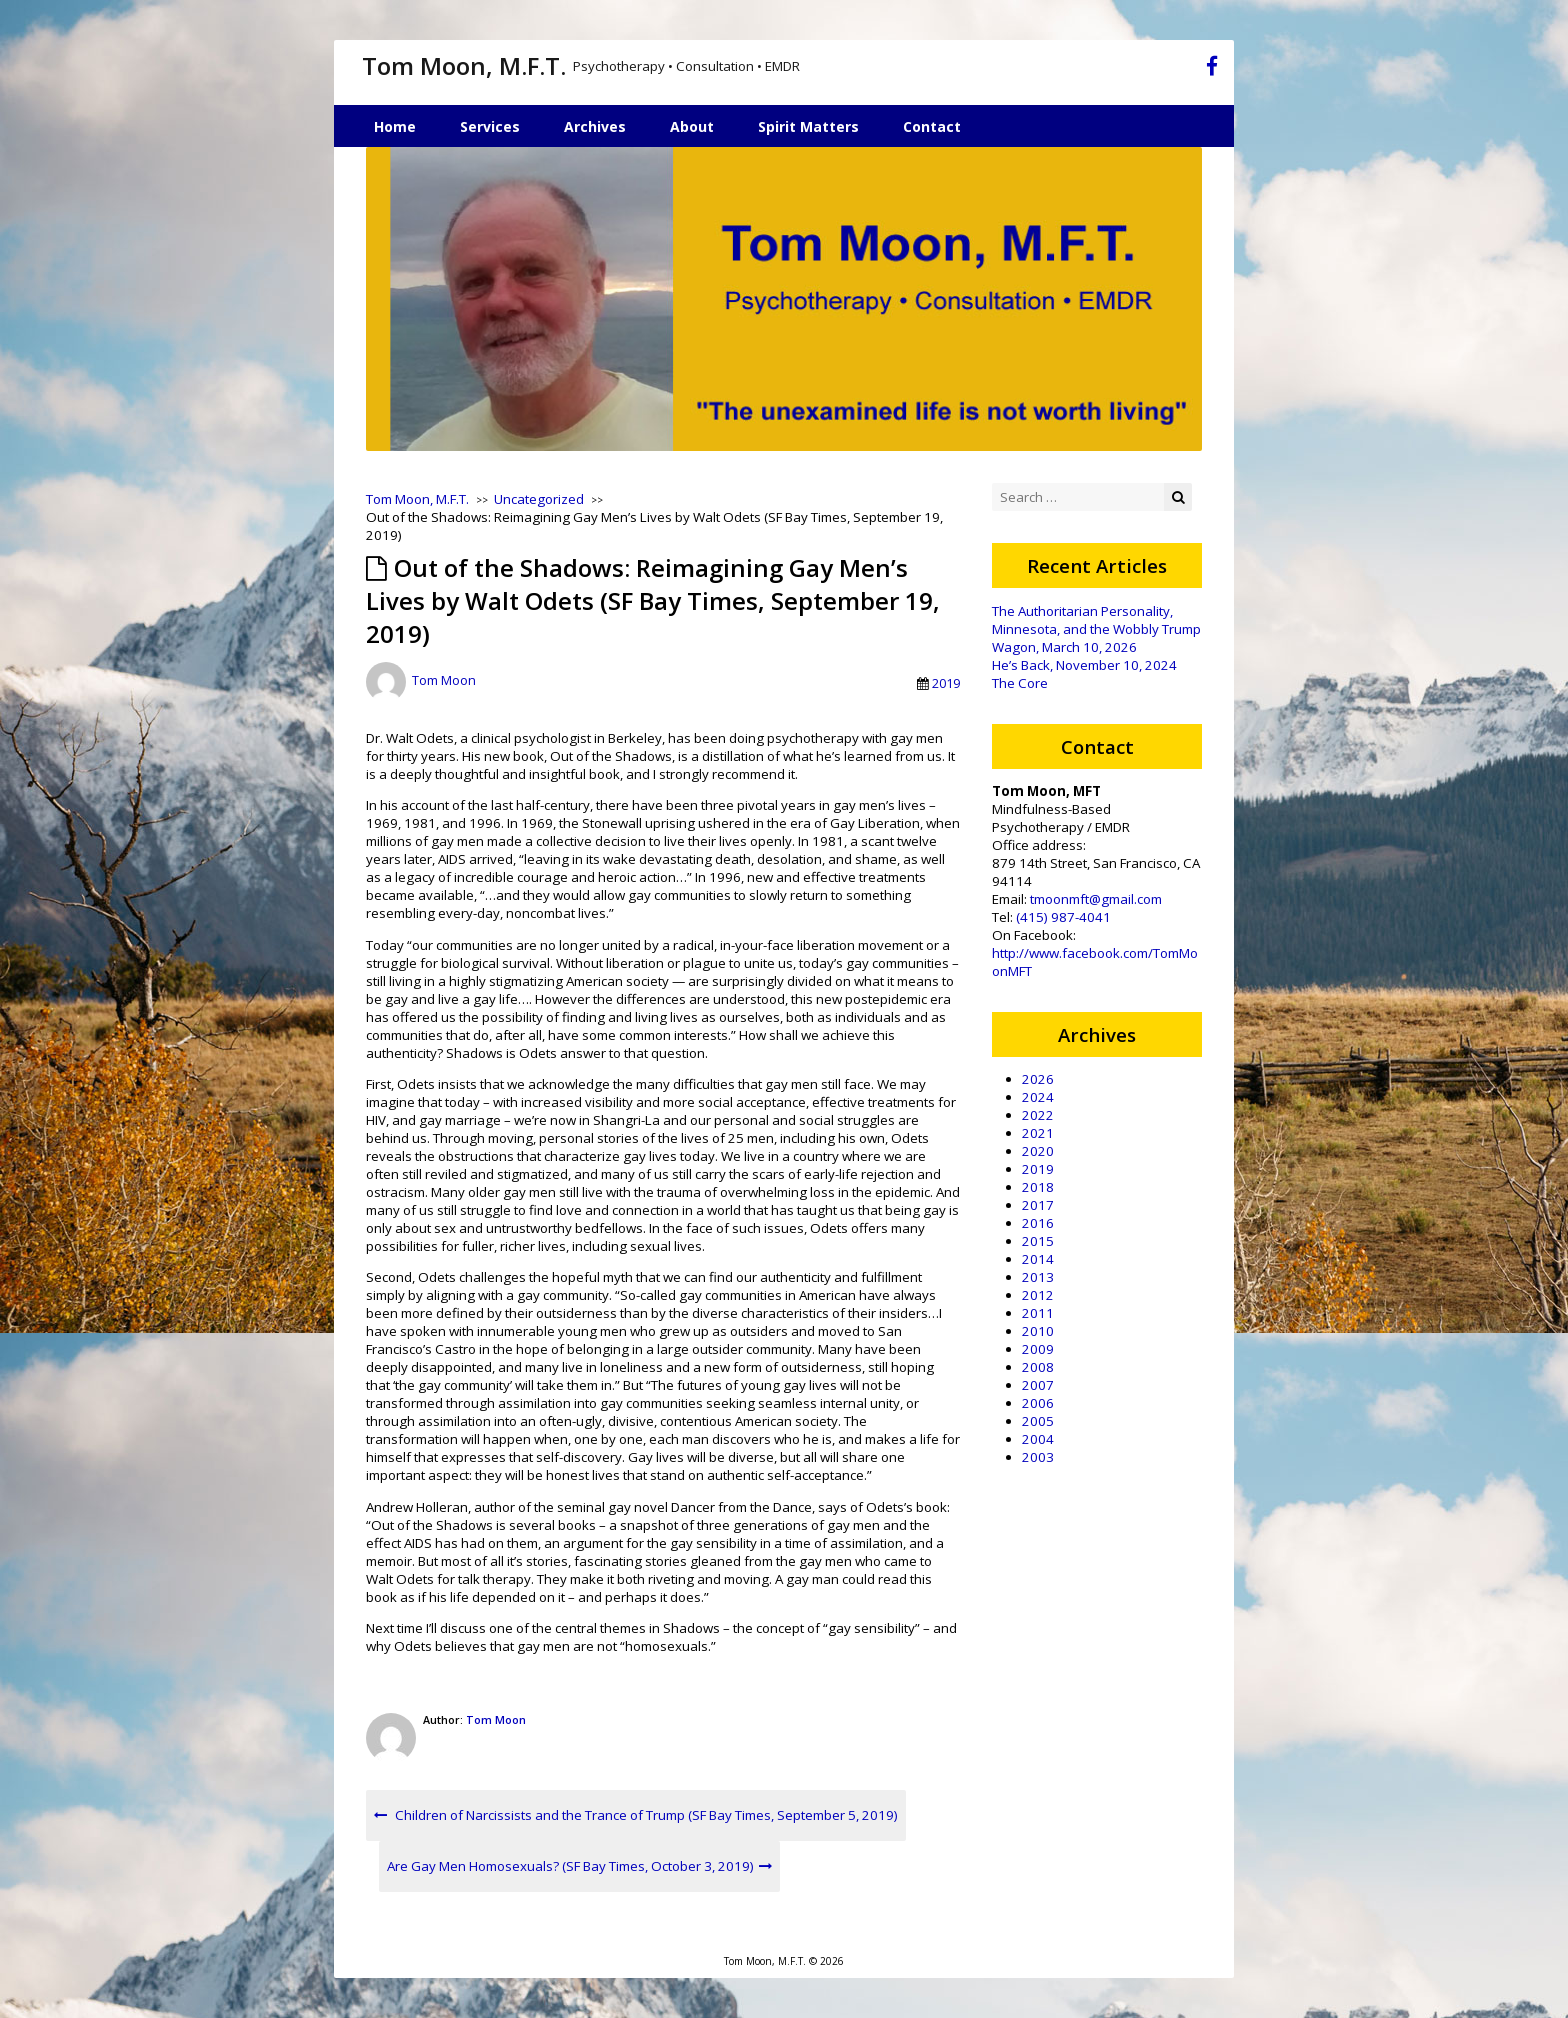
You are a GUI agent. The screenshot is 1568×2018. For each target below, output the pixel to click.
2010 (1038, 1331)
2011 (1038, 1313)
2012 (1038, 1295)
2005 (1038, 1421)
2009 (1038, 1349)
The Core (1020, 683)
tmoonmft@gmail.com (1096, 899)
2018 (1038, 1187)
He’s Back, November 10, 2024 (1084, 665)
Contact (932, 126)
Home (395, 126)
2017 (1038, 1205)
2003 (1038, 1457)
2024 (1038, 1097)
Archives (595, 126)
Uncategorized (539, 499)
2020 (1038, 1151)
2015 (1038, 1241)
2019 (946, 683)
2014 (1038, 1259)
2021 (1038, 1133)
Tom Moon (444, 681)
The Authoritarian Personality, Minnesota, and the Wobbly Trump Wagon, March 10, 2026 (1096, 629)
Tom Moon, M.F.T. (464, 65)
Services (490, 126)
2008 (1038, 1367)
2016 (1038, 1223)
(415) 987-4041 (1063, 917)
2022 (1038, 1115)
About (692, 126)
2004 (1038, 1439)
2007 (1038, 1385)
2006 (1038, 1403)
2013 (1038, 1277)
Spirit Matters (808, 126)
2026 (1038, 1079)
